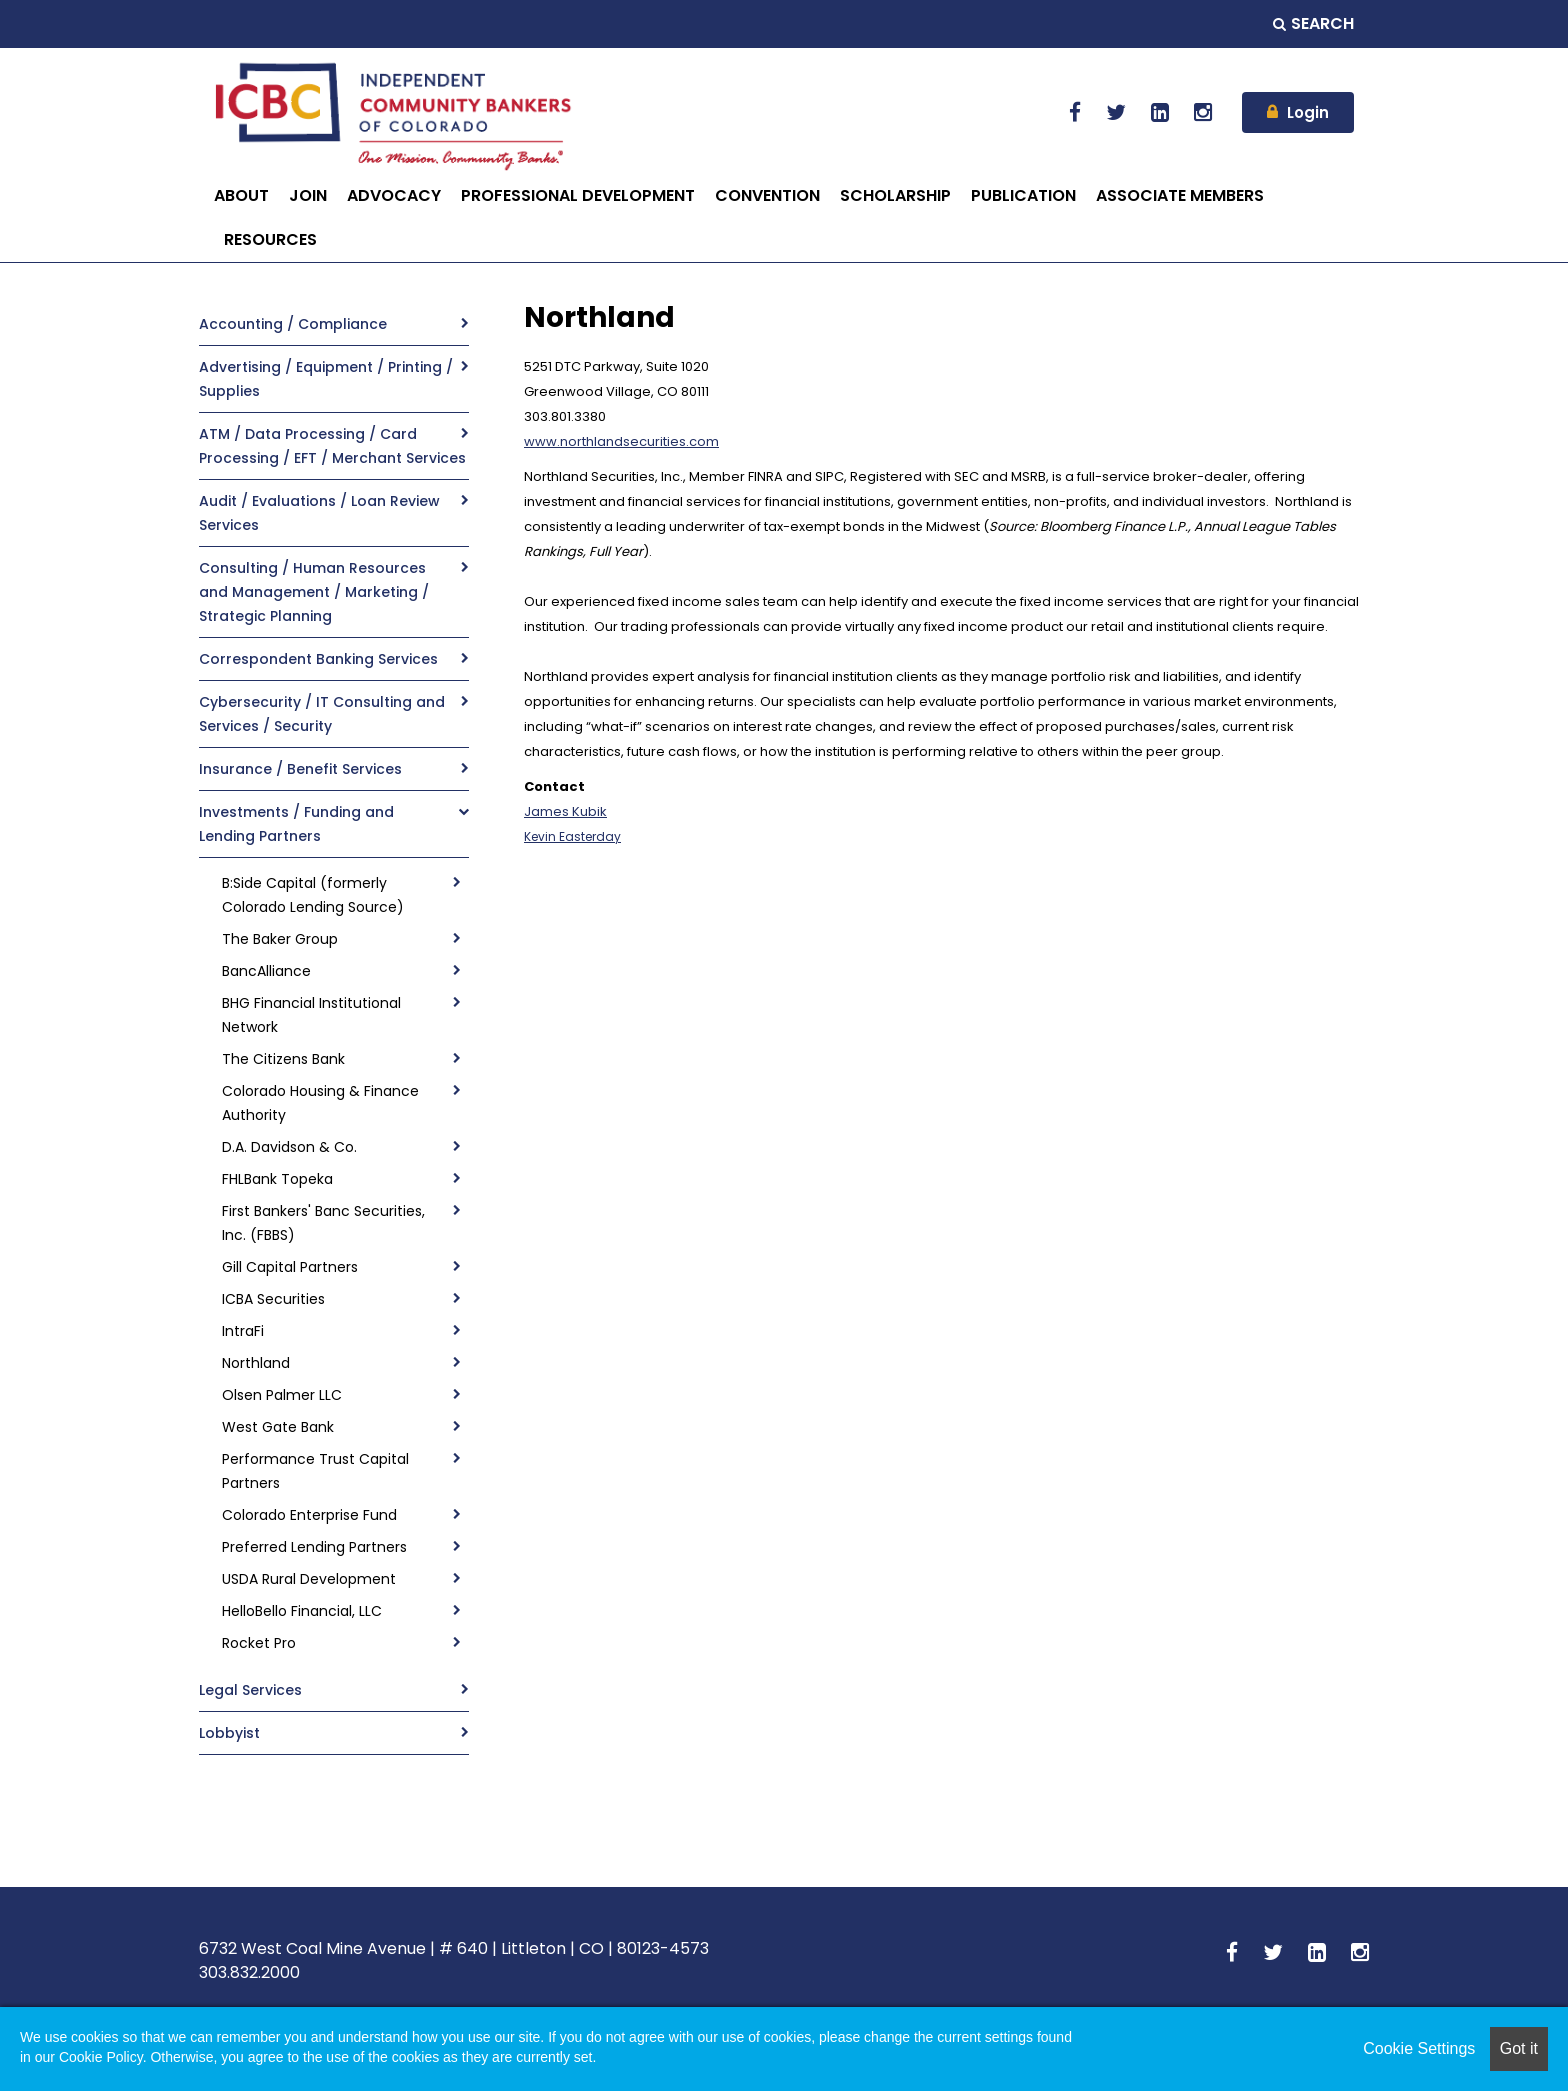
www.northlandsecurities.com (621, 441)
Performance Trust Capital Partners (315, 1471)
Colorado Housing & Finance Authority (320, 1103)
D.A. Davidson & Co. (289, 1147)
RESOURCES (270, 239)
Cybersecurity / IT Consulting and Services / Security (322, 714)
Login (1308, 112)
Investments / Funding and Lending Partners (296, 824)
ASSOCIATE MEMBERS (1180, 195)
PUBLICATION (1023, 195)
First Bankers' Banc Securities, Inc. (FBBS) (323, 1223)
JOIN (308, 195)
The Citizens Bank (283, 1059)
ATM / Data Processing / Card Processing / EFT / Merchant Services (332, 446)
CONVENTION (767, 195)
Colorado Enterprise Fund (309, 1515)
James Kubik (565, 811)
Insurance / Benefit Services (300, 769)
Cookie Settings (1419, 2048)
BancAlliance (266, 971)
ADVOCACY (394, 195)
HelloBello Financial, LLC (302, 1611)
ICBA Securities (273, 1299)
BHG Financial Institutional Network (311, 1015)
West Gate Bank (278, 1427)
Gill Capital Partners (290, 1267)
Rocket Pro (259, 1643)
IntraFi (243, 1331)
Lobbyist (229, 1733)
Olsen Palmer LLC (282, 1395)
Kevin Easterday (572, 836)
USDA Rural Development (309, 1579)
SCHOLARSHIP (895, 195)
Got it (1519, 2048)
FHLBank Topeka (277, 1179)
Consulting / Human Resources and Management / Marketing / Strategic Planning (314, 592)
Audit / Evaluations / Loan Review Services (319, 513)
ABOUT (241, 195)
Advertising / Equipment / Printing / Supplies (326, 379)
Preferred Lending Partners (314, 1547)
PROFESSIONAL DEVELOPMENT (578, 195)
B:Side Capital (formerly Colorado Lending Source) (313, 895)
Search (1313, 23)
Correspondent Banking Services (318, 659)
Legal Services (250, 1690)
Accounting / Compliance (293, 324)
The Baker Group (280, 939)
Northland (256, 1363)
